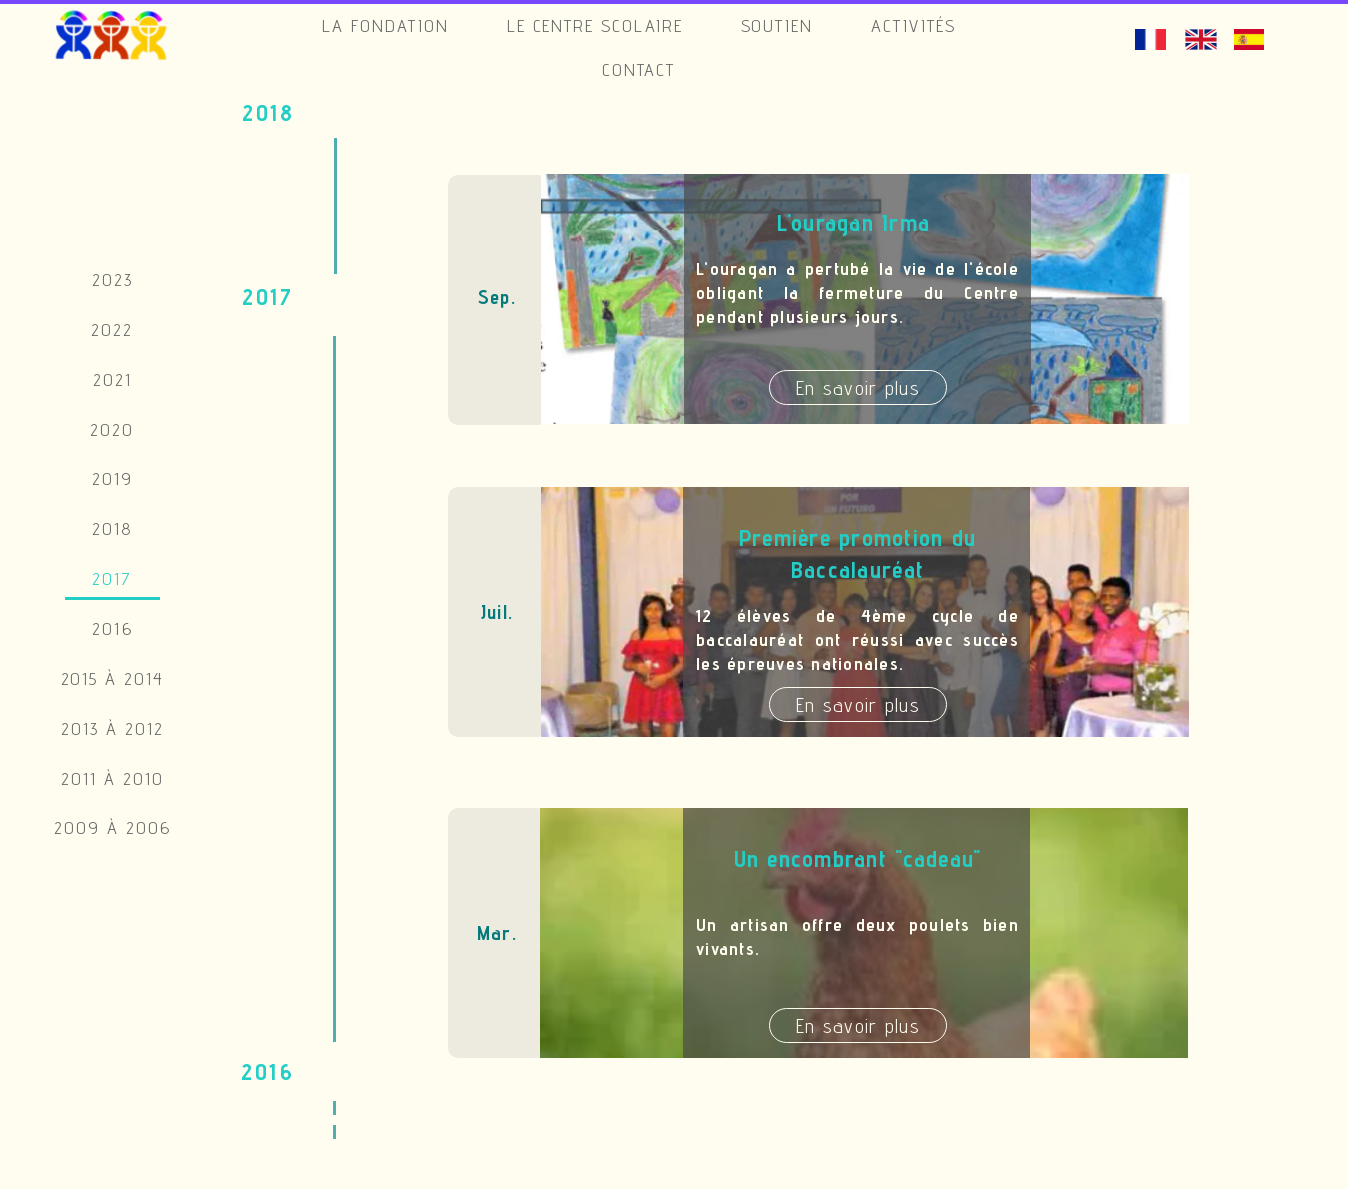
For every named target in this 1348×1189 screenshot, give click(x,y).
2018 (112, 528)
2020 (112, 429)
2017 (112, 578)
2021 (112, 379)
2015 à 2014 (113, 678)
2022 (112, 329)
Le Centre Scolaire (595, 25)
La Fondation (386, 25)
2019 (112, 478)
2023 (112, 279)
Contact (639, 69)
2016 (112, 628)
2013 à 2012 (112, 728)
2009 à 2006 (112, 827)
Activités (913, 25)
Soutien (777, 25)
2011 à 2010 (112, 778)
